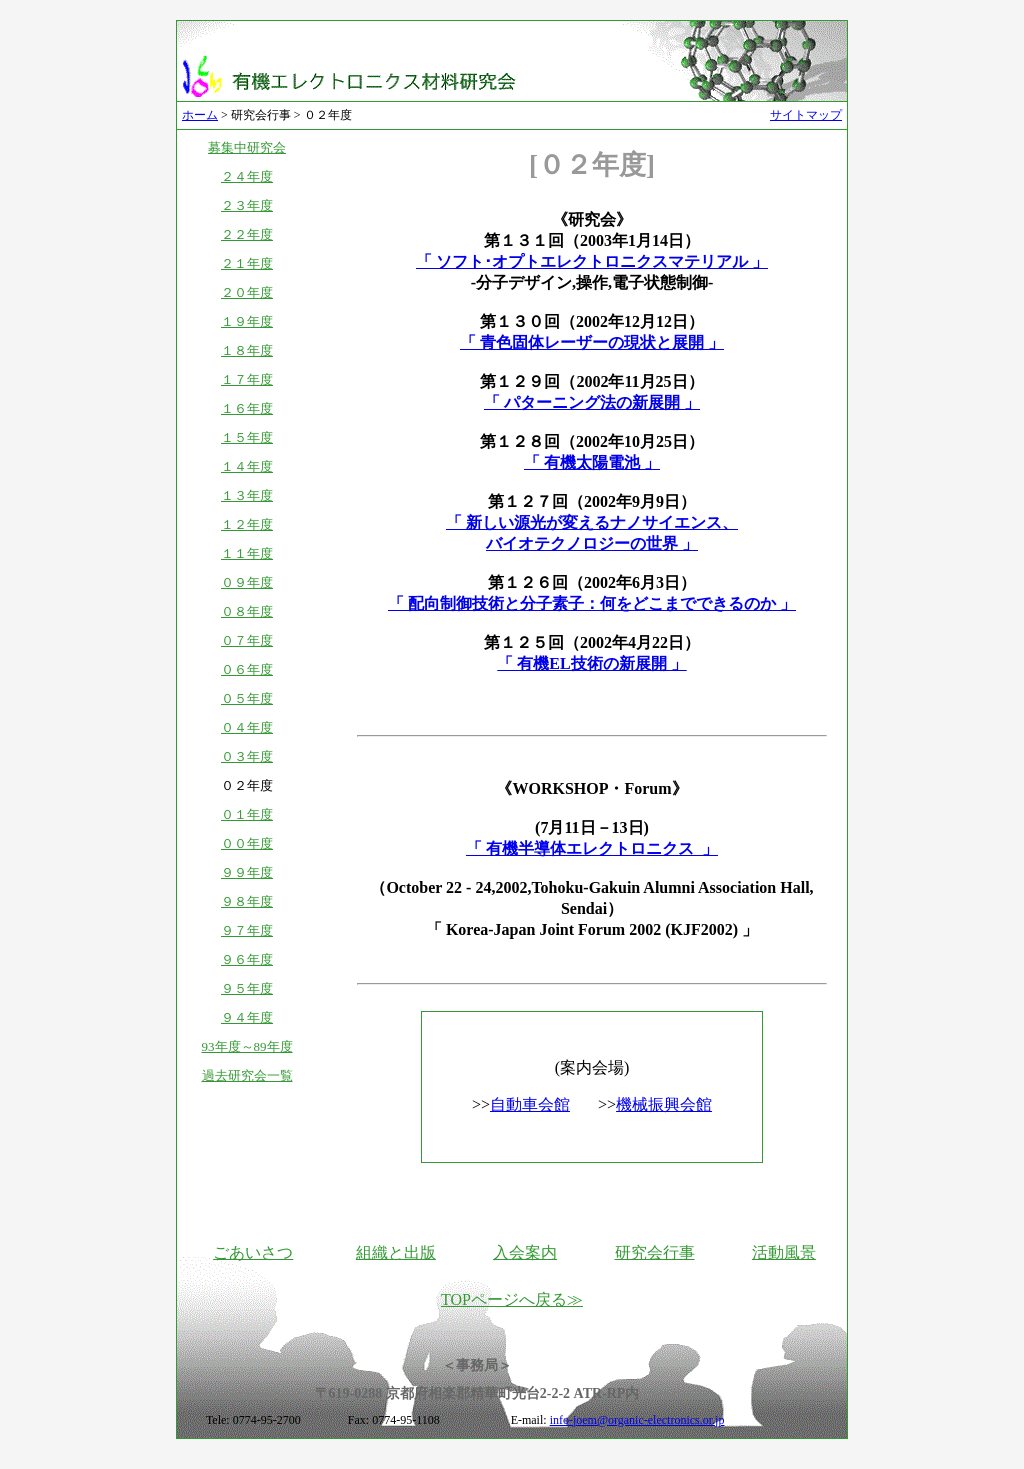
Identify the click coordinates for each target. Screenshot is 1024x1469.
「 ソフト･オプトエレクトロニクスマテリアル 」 (592, 261)
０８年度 (247, 611)
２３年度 (247, 205)
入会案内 (525, 1252)
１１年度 (247, 553)
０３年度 (247, 756)
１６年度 (247, 408)
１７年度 (247, 379)
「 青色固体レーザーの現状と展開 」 (592, 342)
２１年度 (247, 263)
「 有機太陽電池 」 (592, 462)
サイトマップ (806, 115)
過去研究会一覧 (247, 1075)
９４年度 (247, 1017)
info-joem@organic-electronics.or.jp (637, 1420)
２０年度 (247, 292)
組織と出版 (396, 1252)
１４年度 (247, 466)
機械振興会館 (664, 1104)
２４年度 (247, 176)
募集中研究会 (247, 147)
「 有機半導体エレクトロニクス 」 (592, 848)
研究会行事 (655, 1252)
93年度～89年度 (247, 1046)
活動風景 (784, 1252)
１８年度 (247, 350)
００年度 (247, 843)
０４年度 (247, 727)
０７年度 (247, 640)
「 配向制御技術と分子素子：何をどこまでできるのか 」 (592, 603)
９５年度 (247, 988)
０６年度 (247, 669)
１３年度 (247, 495)
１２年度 (247, 524)
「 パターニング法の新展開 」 (592, 402)
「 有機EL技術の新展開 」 (591, 663)
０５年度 (247, 698)
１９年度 (247, 321)
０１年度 (247, 814)
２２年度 (247, 234)
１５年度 (247, 437)
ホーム (200, 115)
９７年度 (247, 930)
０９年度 (247, 582)
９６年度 (247, 959)
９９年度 (247, 872)
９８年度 (247, 901)
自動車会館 (530, 1104)
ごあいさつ (253, 1252)
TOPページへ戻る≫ (512, 1299)
